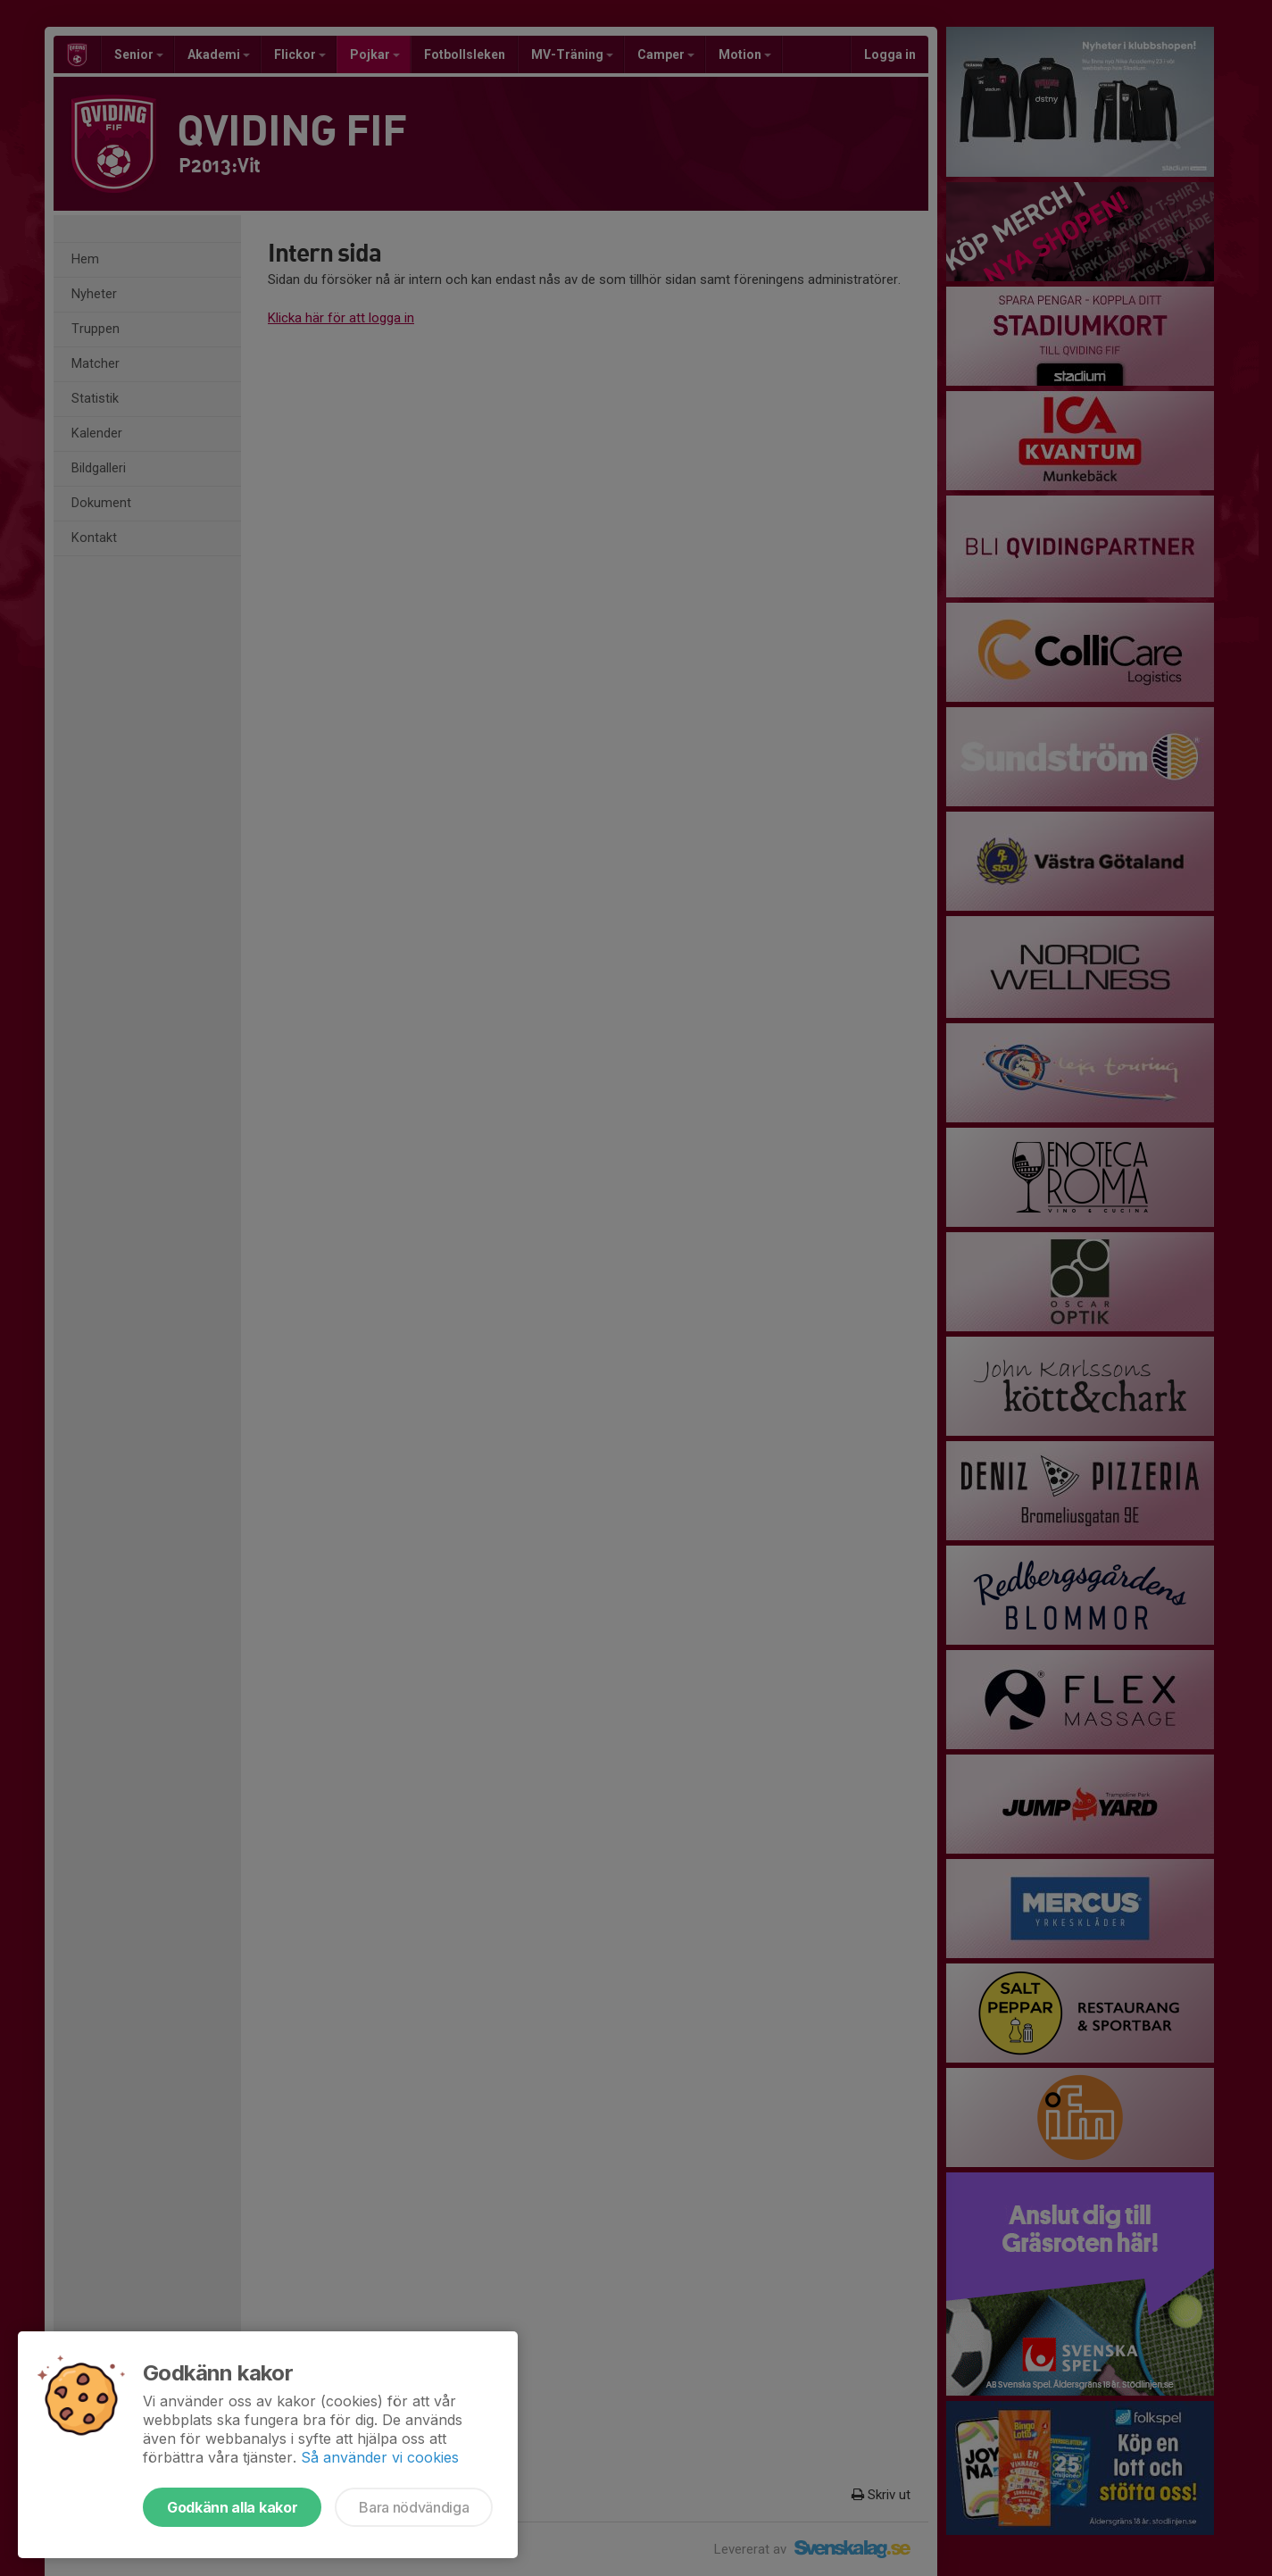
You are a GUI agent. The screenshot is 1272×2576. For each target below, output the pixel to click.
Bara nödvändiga (414, 2507)
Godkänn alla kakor (232, 2507)
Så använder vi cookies (380, 2457)
